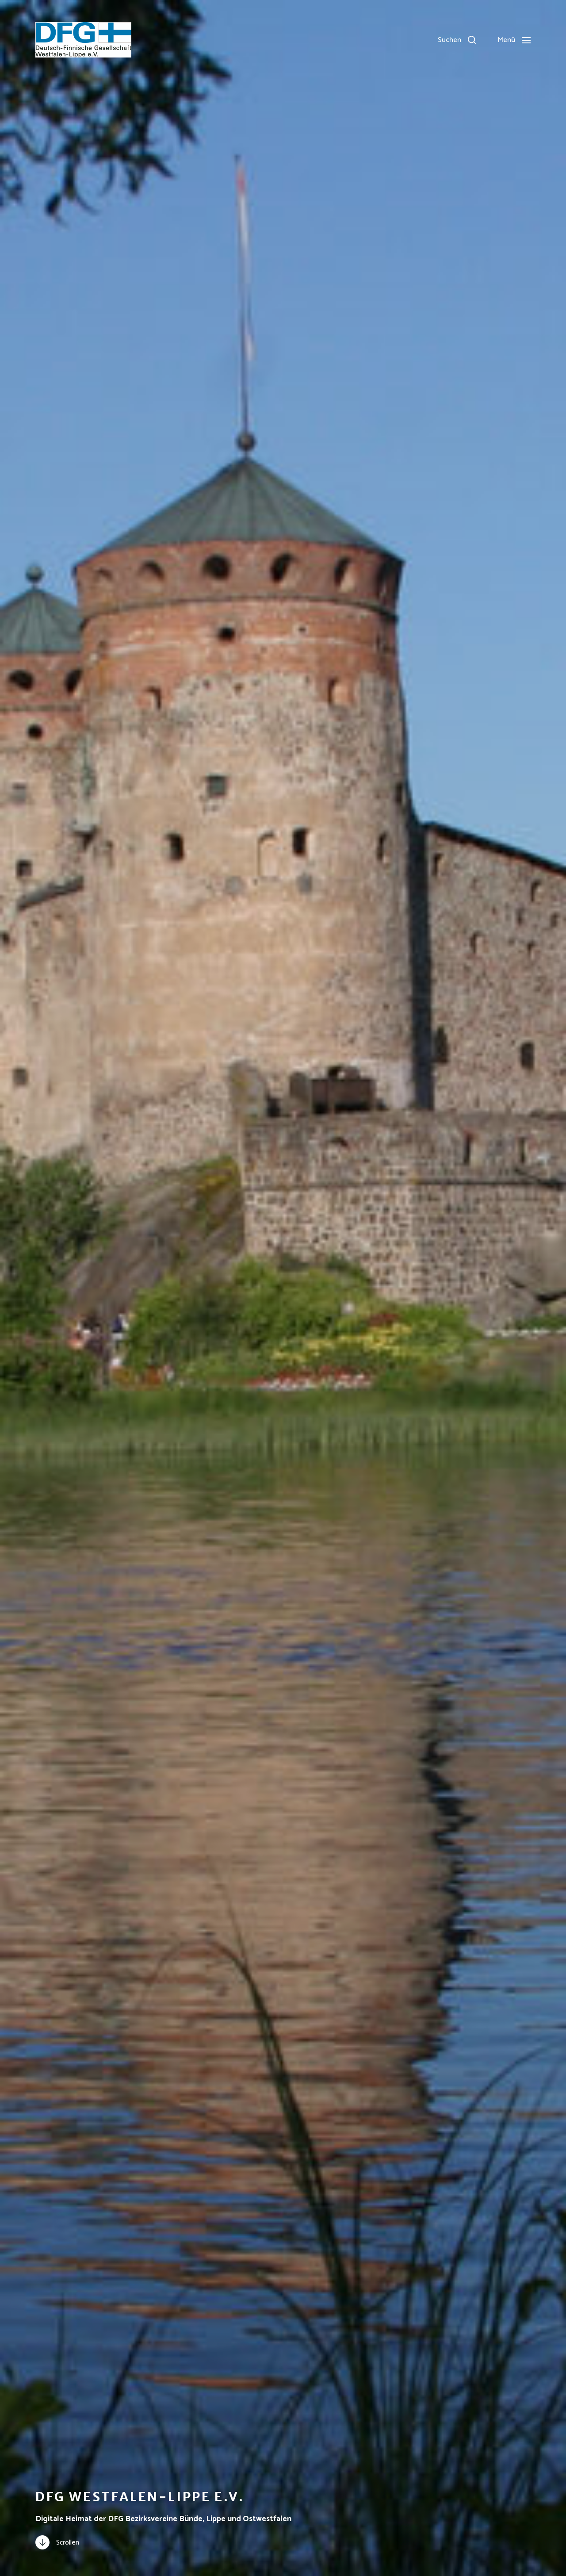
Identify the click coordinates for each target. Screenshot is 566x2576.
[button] (457, 40)
